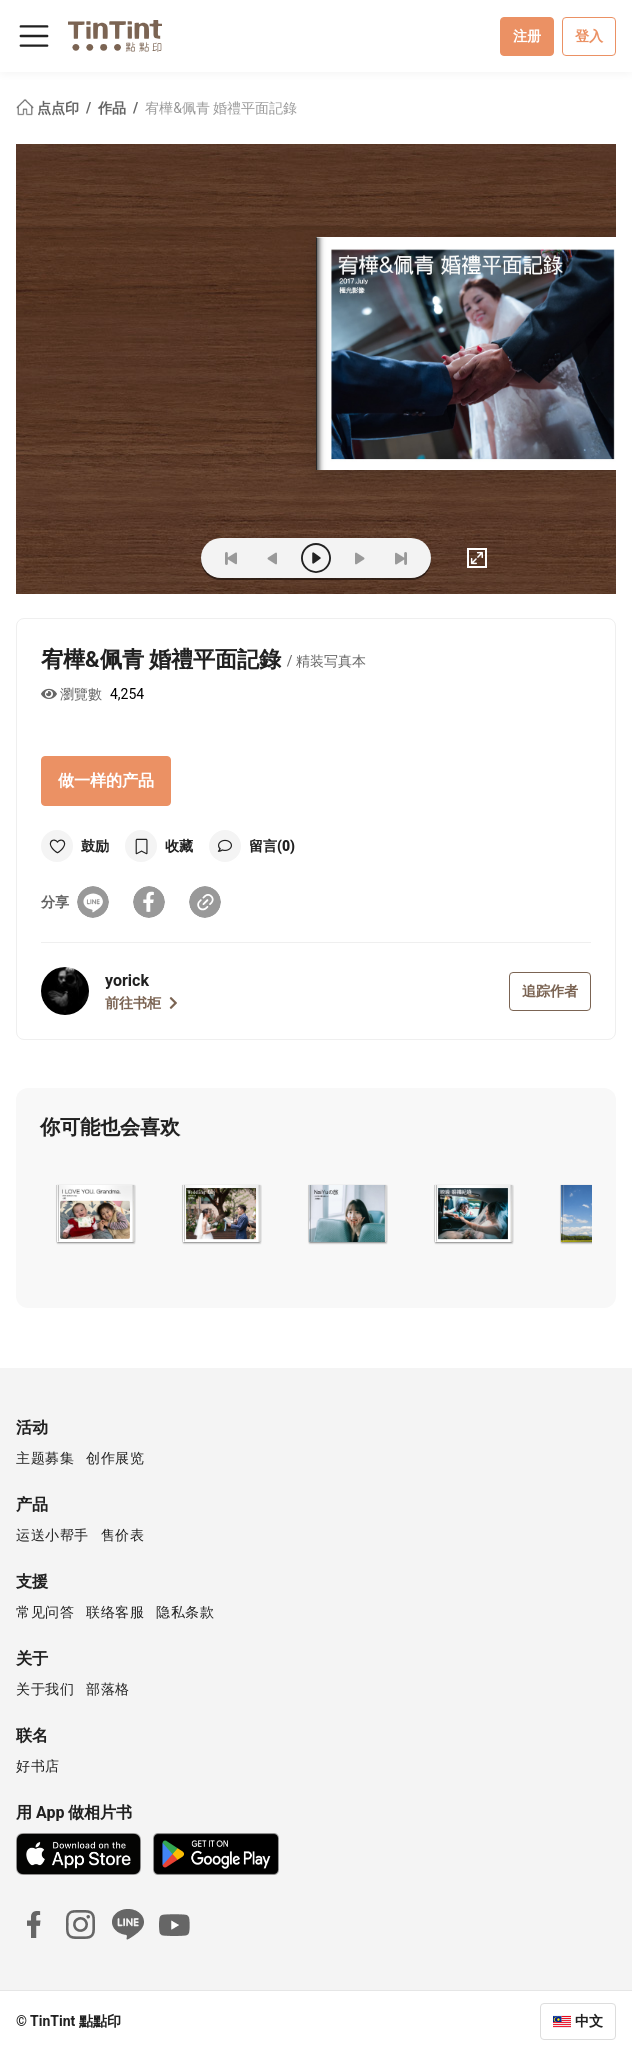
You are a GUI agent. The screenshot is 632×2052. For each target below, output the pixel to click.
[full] (477, 558)
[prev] (273, 558)
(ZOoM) (155, 558)
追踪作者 (550, 991)
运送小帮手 (52, 1535)
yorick (127, 980)
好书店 (38, 1766)
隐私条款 (185, 1612)
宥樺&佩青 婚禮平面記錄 (221, 108)
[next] (359, 558)
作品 (113, 108)
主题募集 (45, 1458)
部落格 (108, 1689)
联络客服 (115, 1612)
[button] (94, 1214)
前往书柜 (141, 1003)
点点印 (49, 108)
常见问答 (45, 1612)
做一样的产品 (106, 780)
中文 (589, 2021)
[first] (231, 558)
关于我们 (45, 1689)
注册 (527, 36)
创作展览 (115, 1458)
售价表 (123, 1535)
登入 (589, 36)
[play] (316, 558)
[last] (401, 558)
